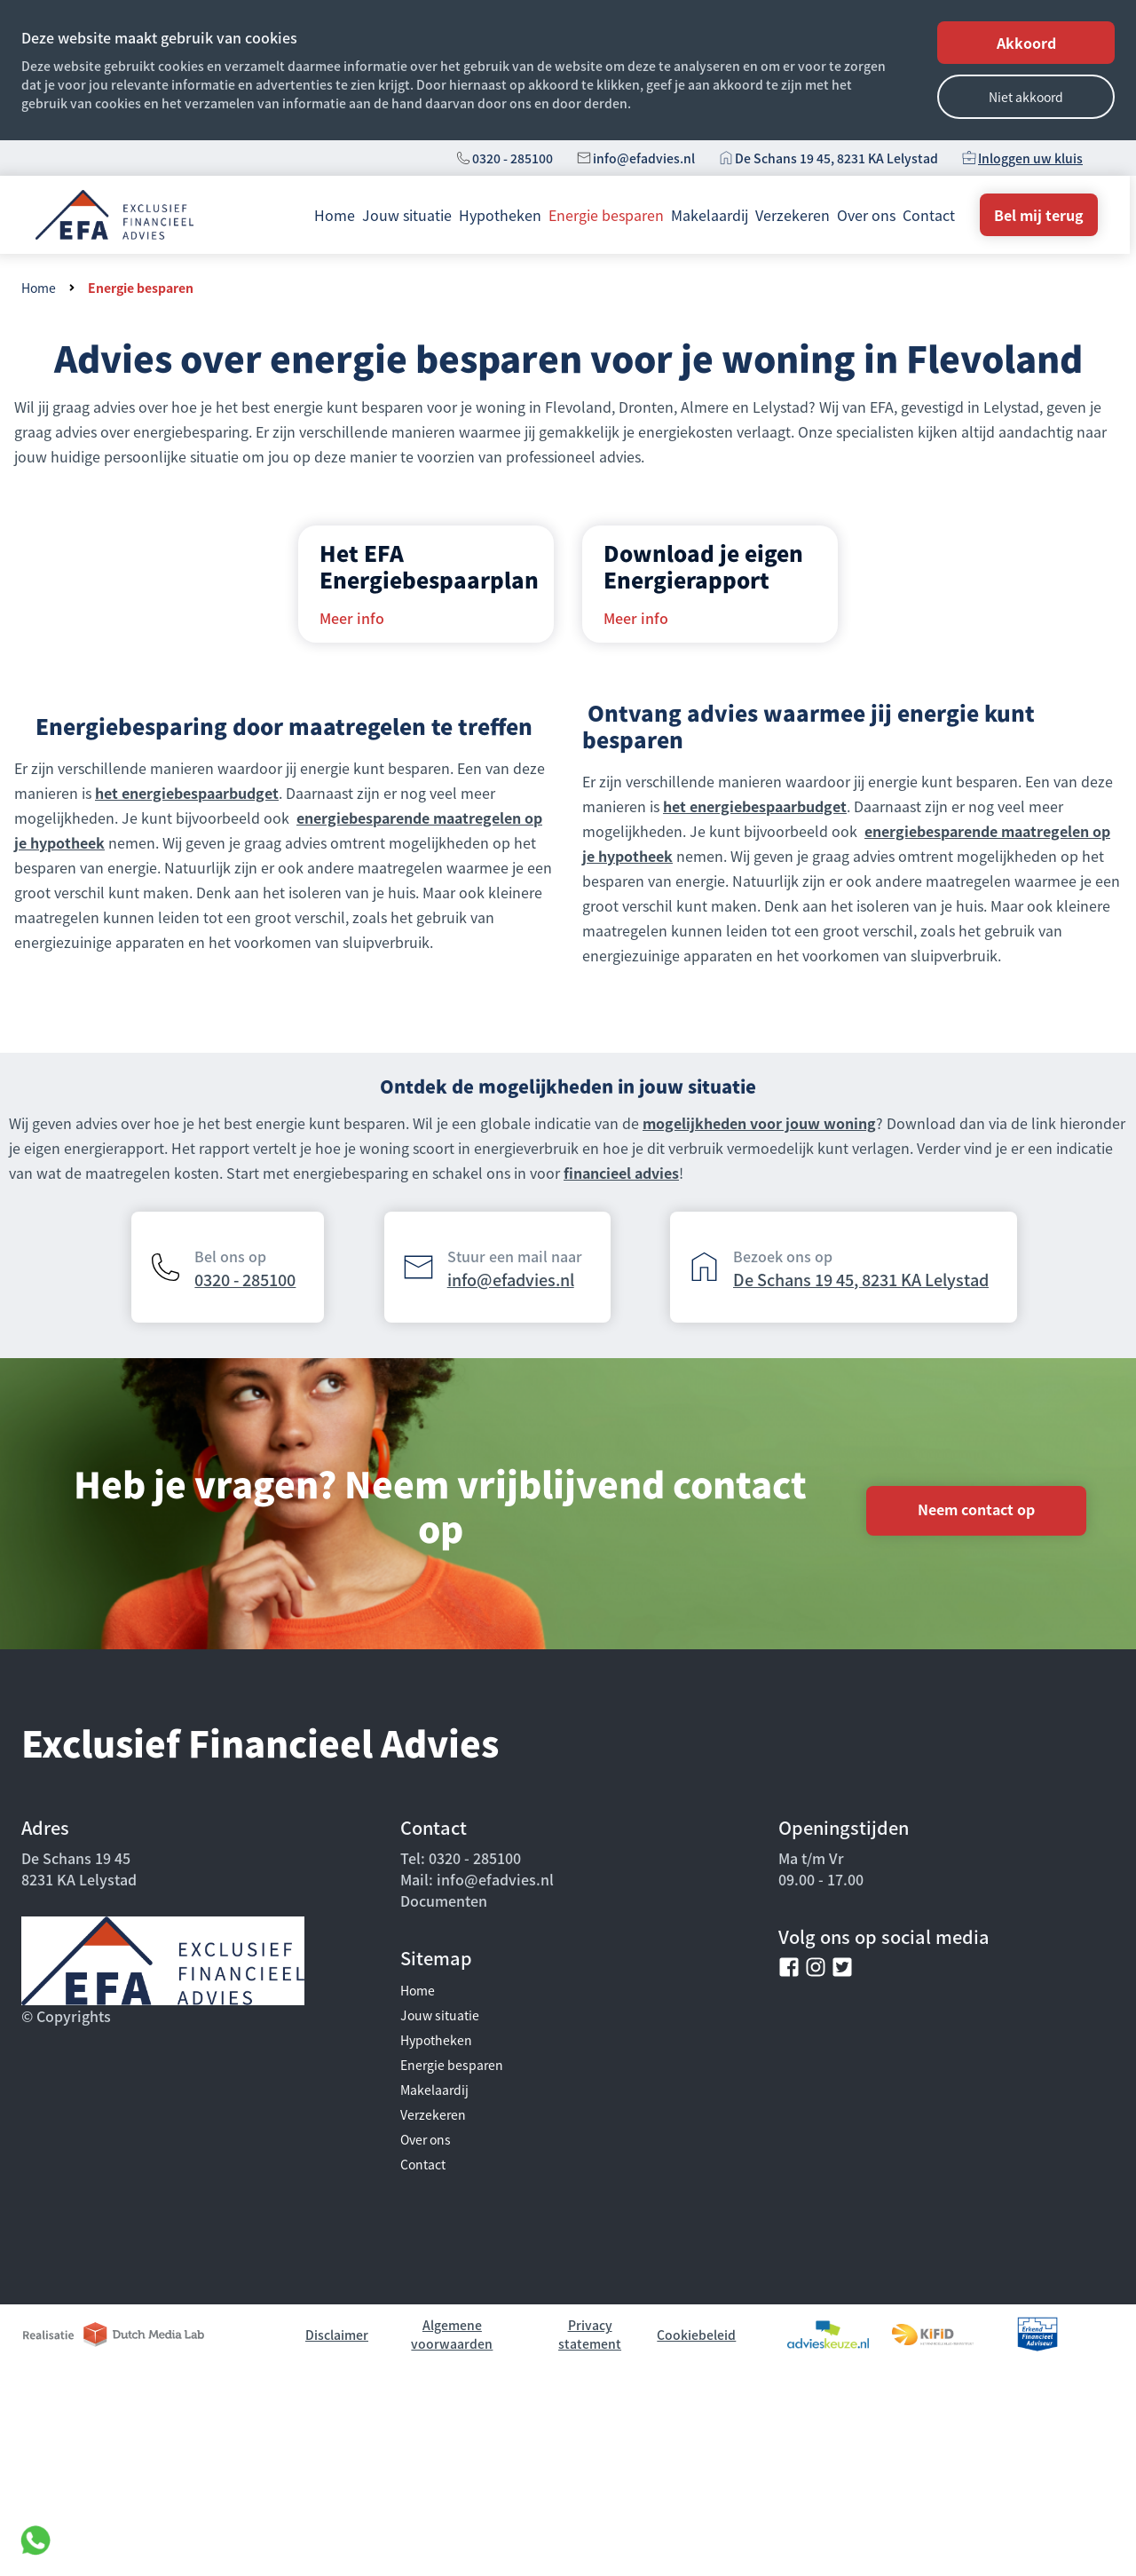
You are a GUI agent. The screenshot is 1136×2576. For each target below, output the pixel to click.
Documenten (443, 1900)
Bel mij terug (1039, 214)
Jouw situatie (407, 214)
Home (334, 214)
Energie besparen (606, 214)
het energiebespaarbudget (187, 792)
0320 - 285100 (512, 158)
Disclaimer (336, 2334)
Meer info (352, 617)
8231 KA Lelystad (79, 1879)
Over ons (866, 214)
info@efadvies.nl (644, 158)
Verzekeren (792, 214)
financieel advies (621, 1172)
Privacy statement (589, 2334)
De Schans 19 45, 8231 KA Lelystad (836, 158)
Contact (929, 214)
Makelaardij (709, 214)
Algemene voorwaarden (452, 2334)
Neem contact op (976, 1509)
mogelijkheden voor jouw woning (759, 1123)
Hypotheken (500, 214)
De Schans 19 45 (75, 1858)
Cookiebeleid (696, 2334)
